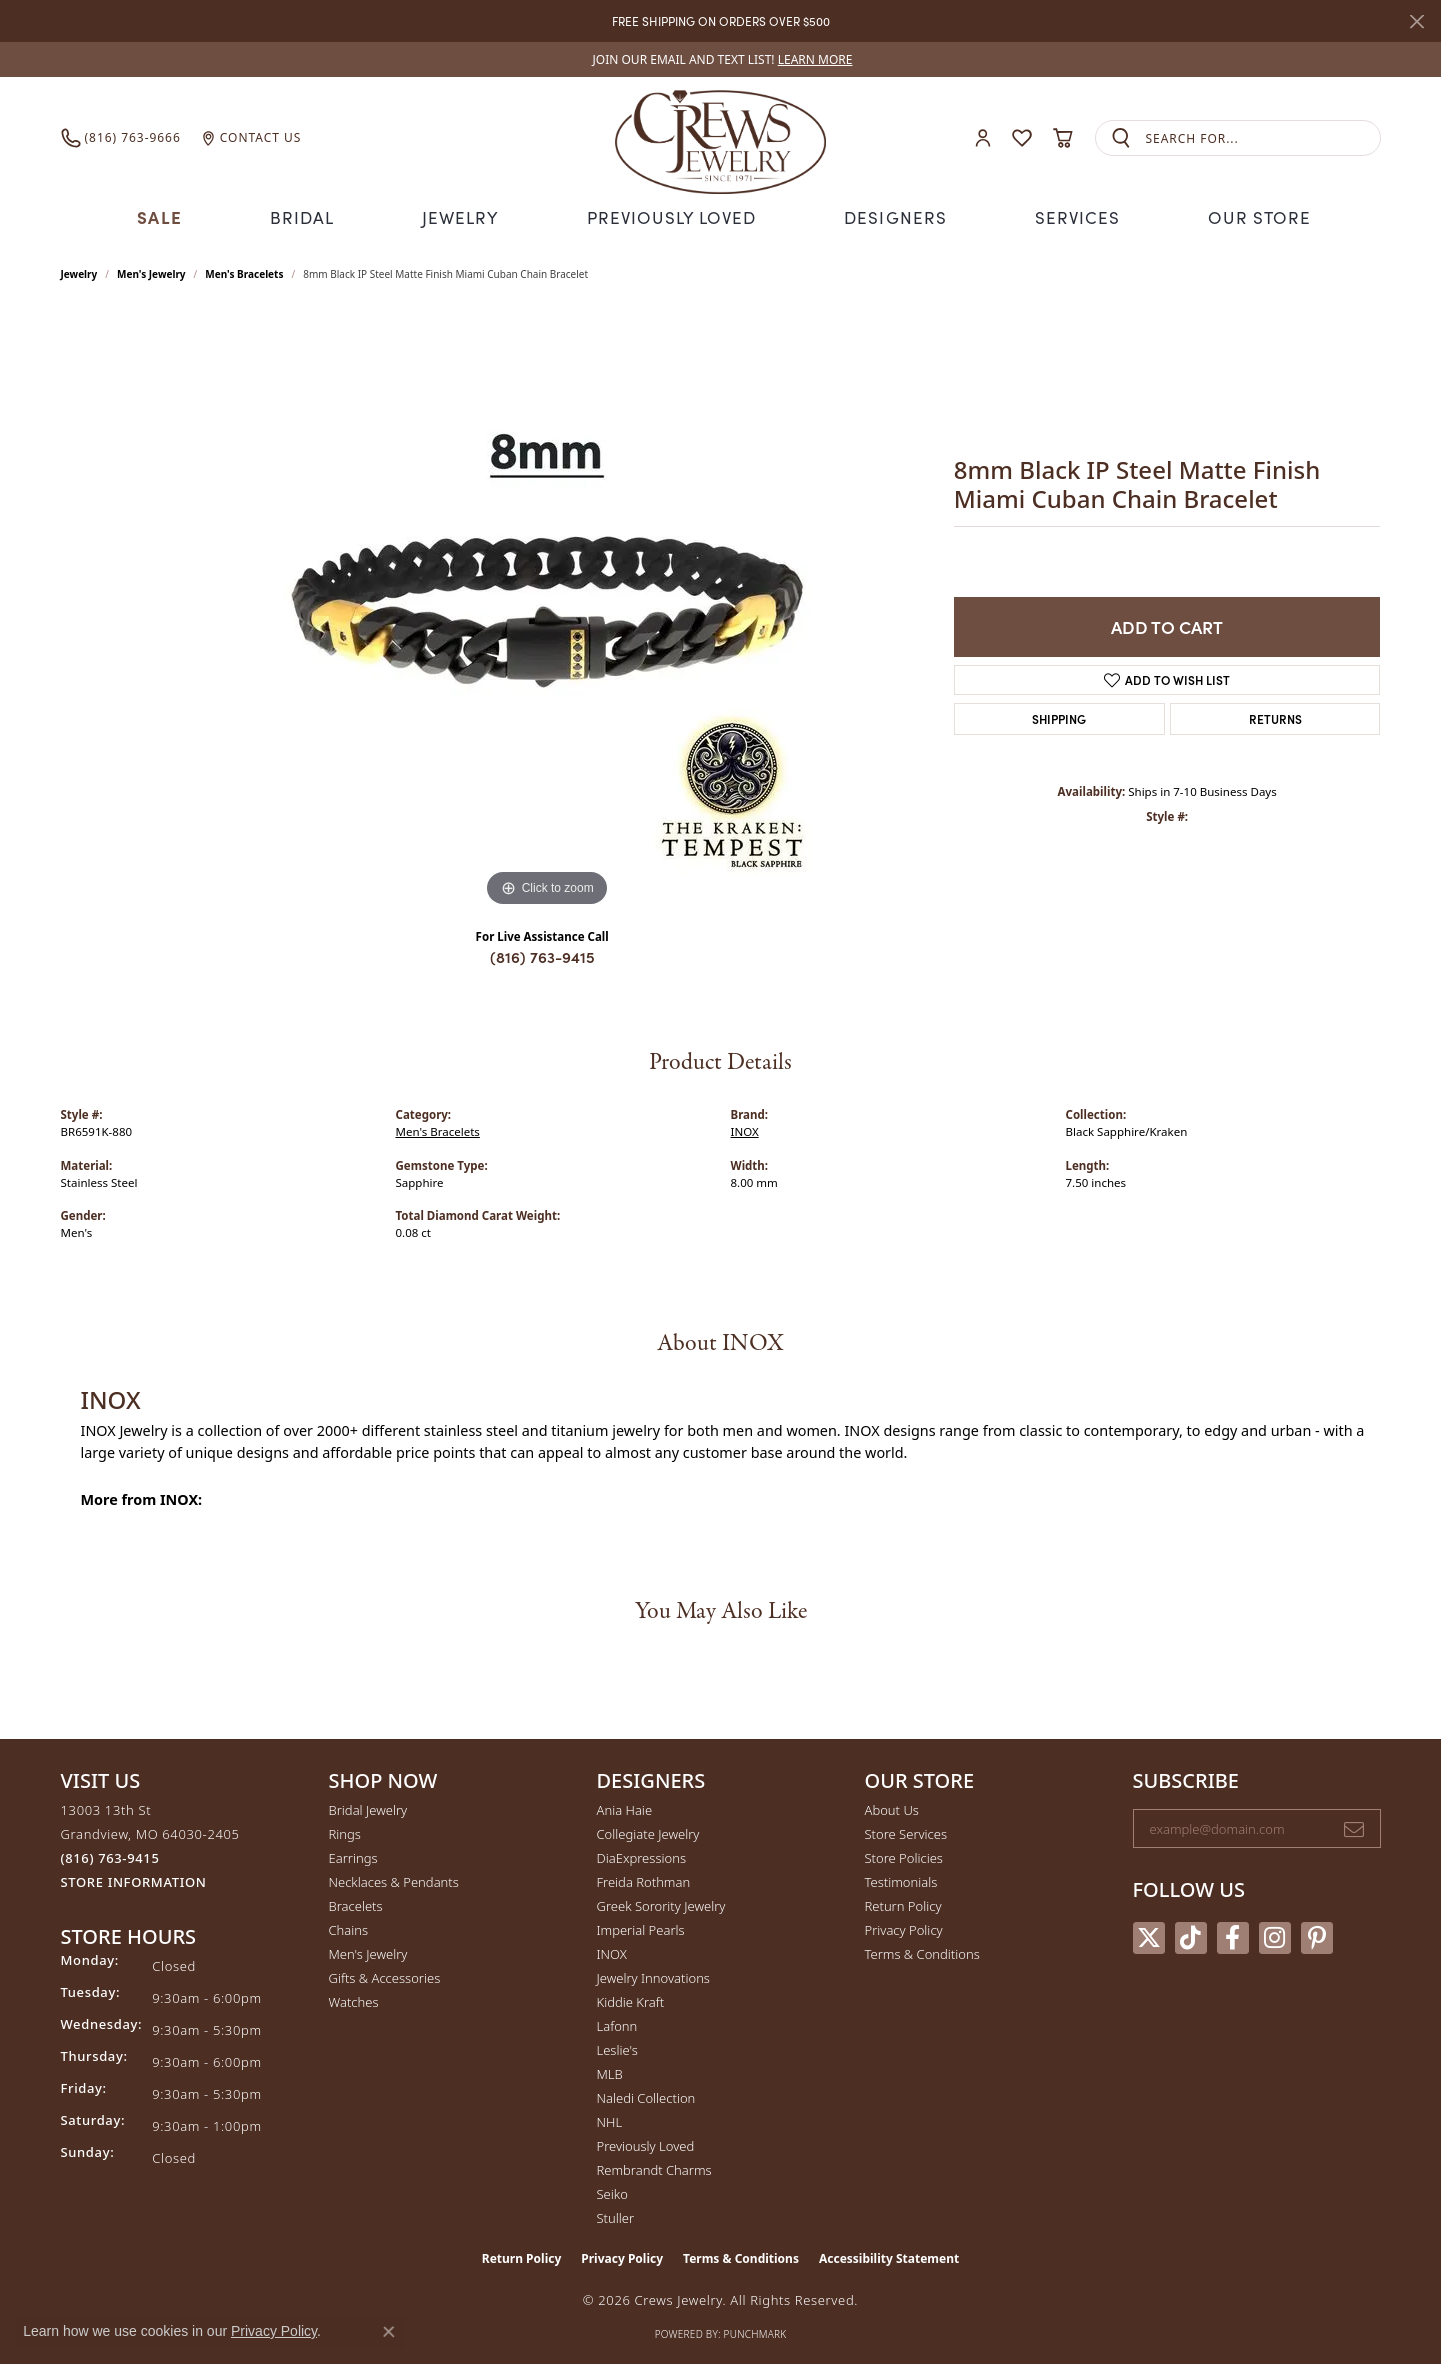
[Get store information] (134, 1880)
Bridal (308, 216)
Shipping (1059, 716)
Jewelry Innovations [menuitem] (653, 1976)
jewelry (79, 272)
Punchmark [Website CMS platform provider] (755, 2332)
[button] (983, 138)
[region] (547, 610)
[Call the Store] (110, 1856)
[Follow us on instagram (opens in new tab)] (1275, 1936)
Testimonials (901, 1880)
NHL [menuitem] (610, 2120)
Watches (354, 2000)
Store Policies (904, 1856)
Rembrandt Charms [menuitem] (654, 2168)
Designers (892, 216)
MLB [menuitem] (610, 2072)
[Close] (1416, 21)
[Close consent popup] (389, 2332)
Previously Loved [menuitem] (646, 2144)
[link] (721, 59)
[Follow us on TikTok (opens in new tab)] (1191, 1936)
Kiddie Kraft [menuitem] (631, 2000)
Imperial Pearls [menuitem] (641, 1928)
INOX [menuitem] (612, 1952)
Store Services (906, 1832)
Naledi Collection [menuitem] (646, 2096)
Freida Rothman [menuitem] (644, 1880)
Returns (1275, 716)
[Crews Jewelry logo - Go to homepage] (720, 138)
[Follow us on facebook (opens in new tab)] (1233, 1936)
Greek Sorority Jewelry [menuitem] (661, 1904)
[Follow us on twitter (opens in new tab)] (1149, 1936)
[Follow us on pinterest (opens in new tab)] (1317, 1936)
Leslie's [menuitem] (617, 2048)
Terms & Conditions (922, 1952)
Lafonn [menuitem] (617, 2024)
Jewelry (467, 216)
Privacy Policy (904, 1928)
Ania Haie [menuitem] (625, 1808)
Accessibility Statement (889, 2256)
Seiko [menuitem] (612, 2192)
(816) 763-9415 (542, 954)
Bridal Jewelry (368, 1808)
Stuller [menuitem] (616, 2216)
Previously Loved (674, 216)
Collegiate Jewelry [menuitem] (648, 1832)
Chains (349, 1928)
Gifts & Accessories (385, 1976)
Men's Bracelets (244, 272)
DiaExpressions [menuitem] (641, 1856)
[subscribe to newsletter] (1354, 1827)
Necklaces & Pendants (394, 1880)
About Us (892, 1808)
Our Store (1252, 216)
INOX (745, 1129)
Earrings (353, 1856)
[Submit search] (1121, 138)
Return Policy (903, 1904)
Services (1071, 216)
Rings (345, 1832)
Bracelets (356, 1904)
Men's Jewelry (151, 272)
